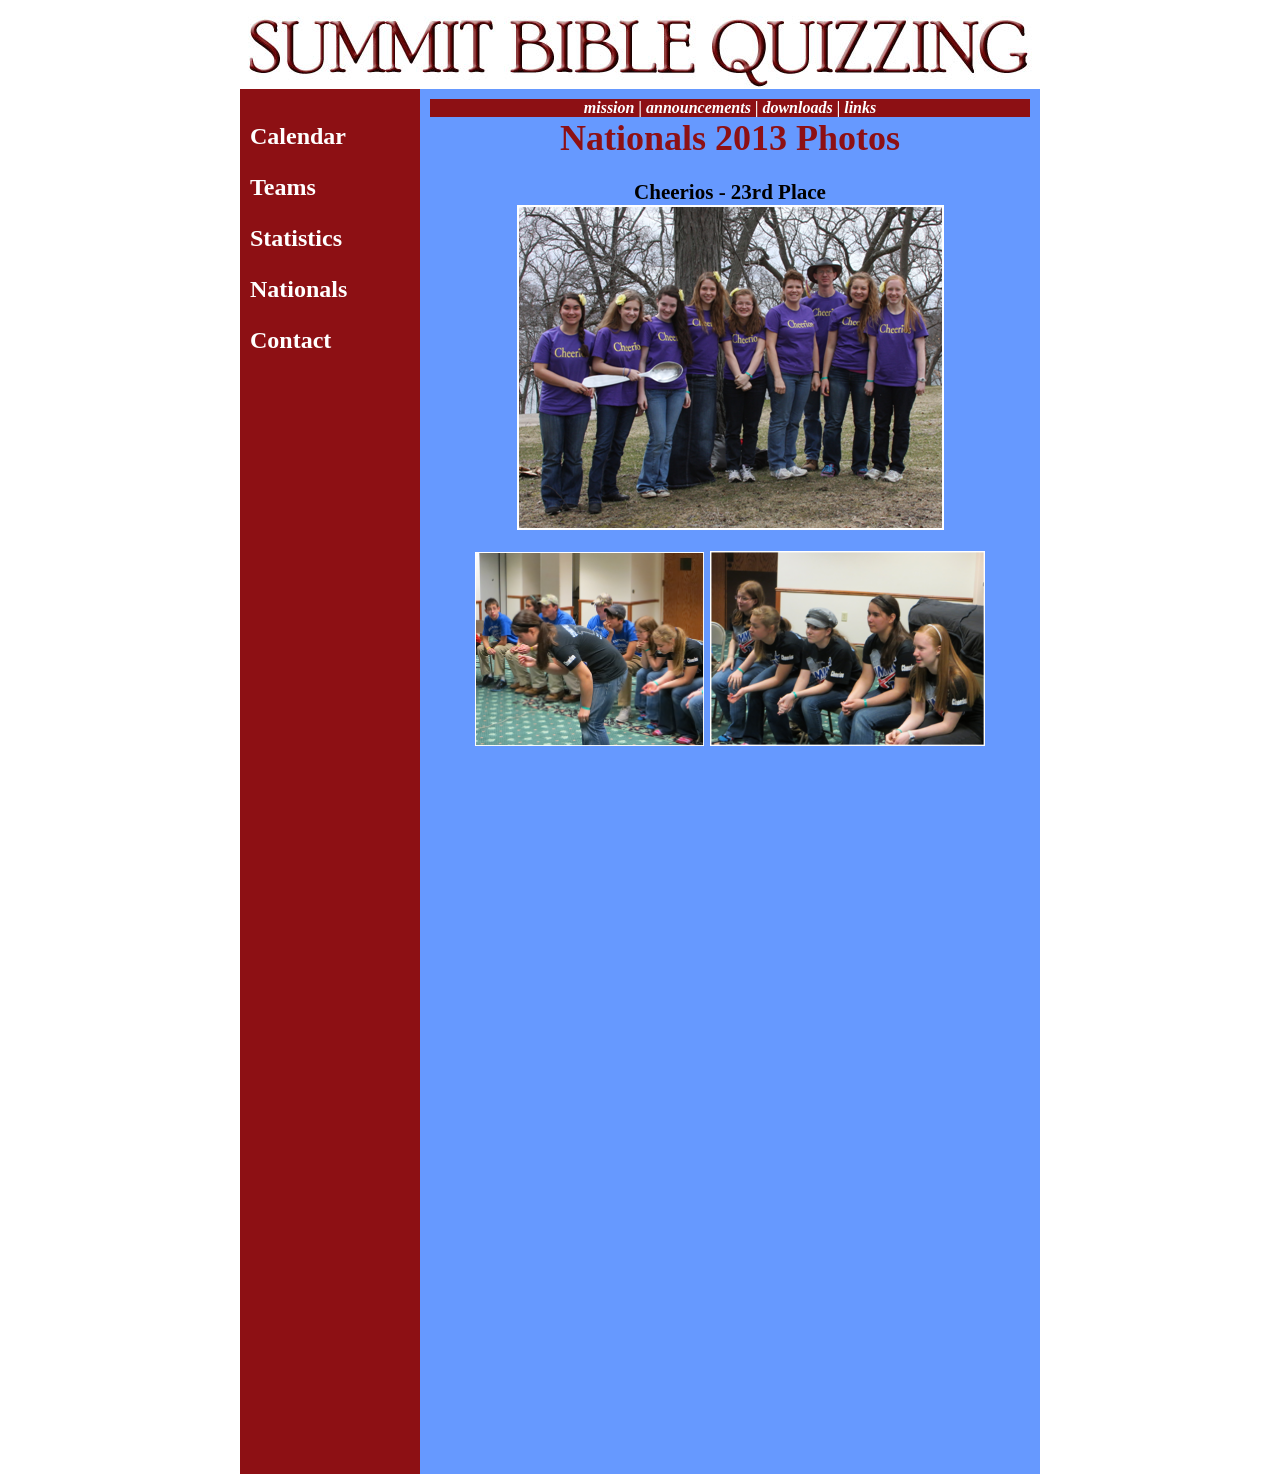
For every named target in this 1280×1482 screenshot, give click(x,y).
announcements (698, 107)
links (860, 107)
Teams (283, 187)
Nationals (298, 289)
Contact (290, 340)
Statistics (296, 238)
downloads (797, 107)
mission (609, 107)
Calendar (298, 136)
